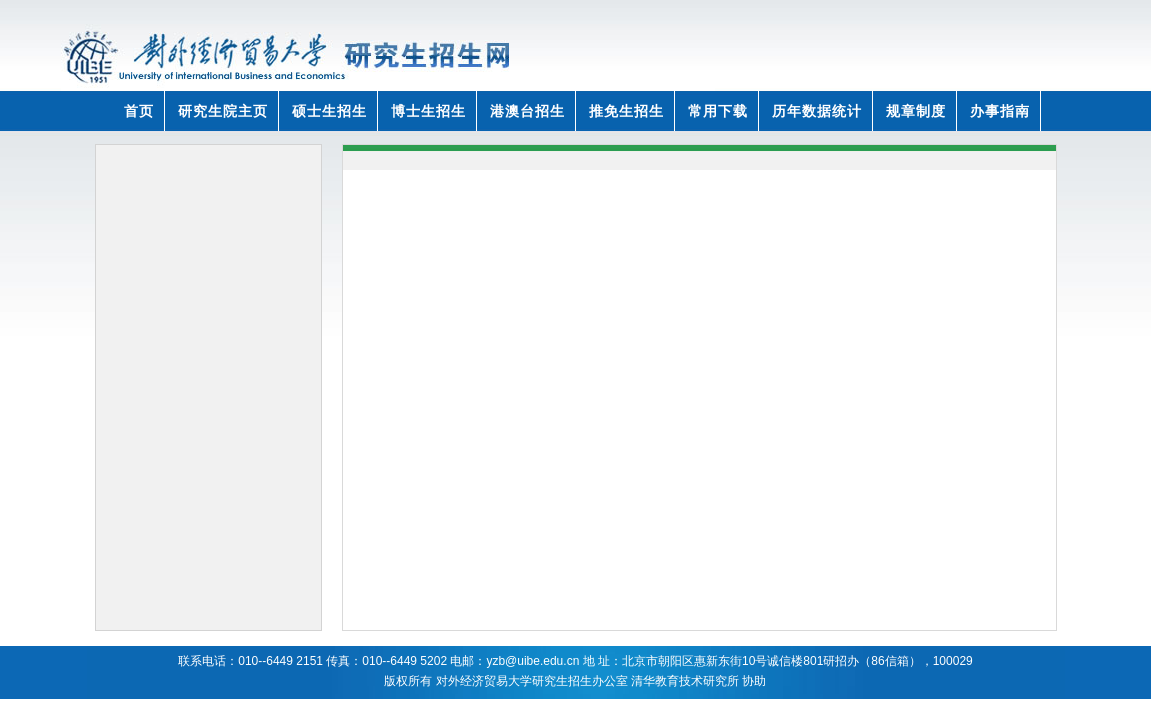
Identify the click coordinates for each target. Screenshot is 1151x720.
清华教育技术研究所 (685, 681)
